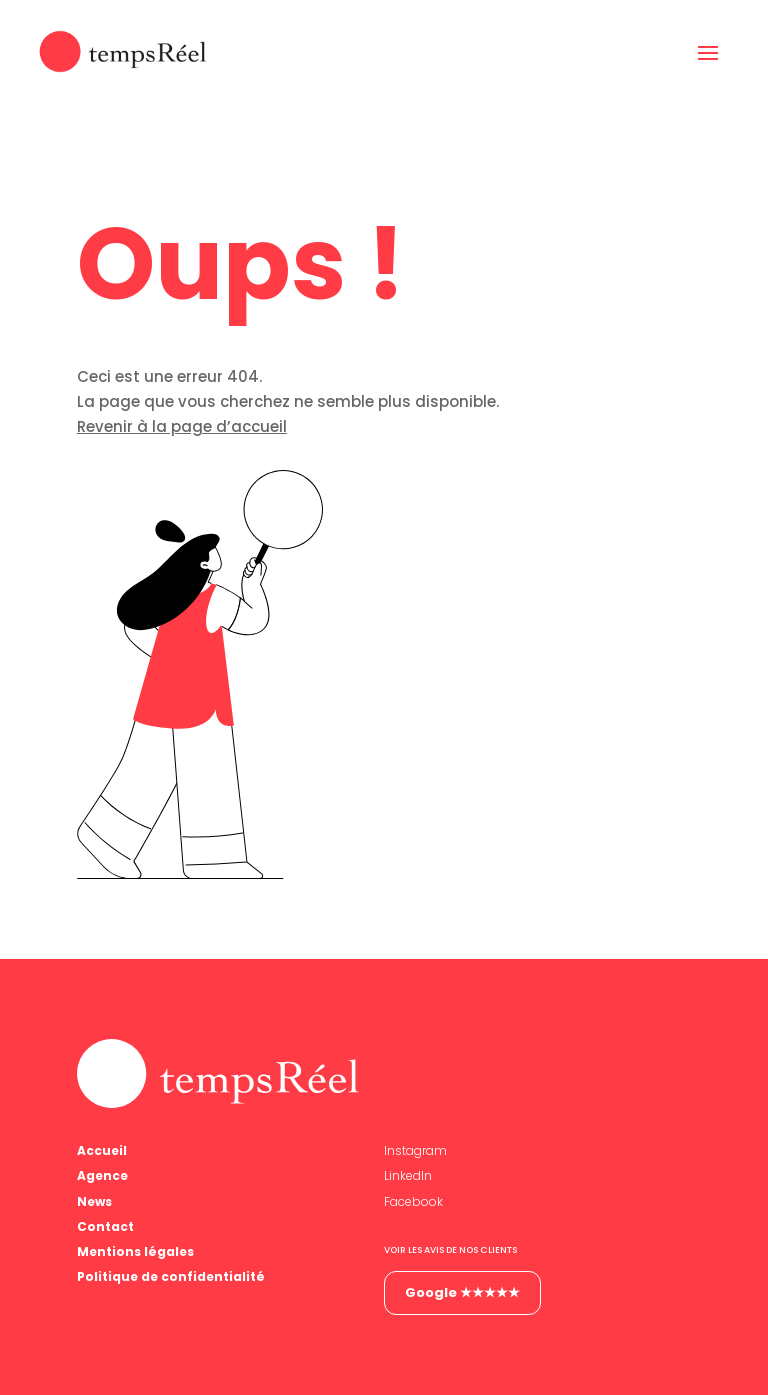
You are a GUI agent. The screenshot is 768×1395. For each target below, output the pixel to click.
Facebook (413, 1201)
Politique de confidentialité (171, 1276)
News (94, 1201)
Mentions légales (135, 1251)
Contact (105, 1226)
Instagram (415, 1150)
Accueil (102, 1150)
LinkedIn (408, 1175)
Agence (102, 1175)
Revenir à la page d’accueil (182, 426)
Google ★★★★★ (462, 1292)
